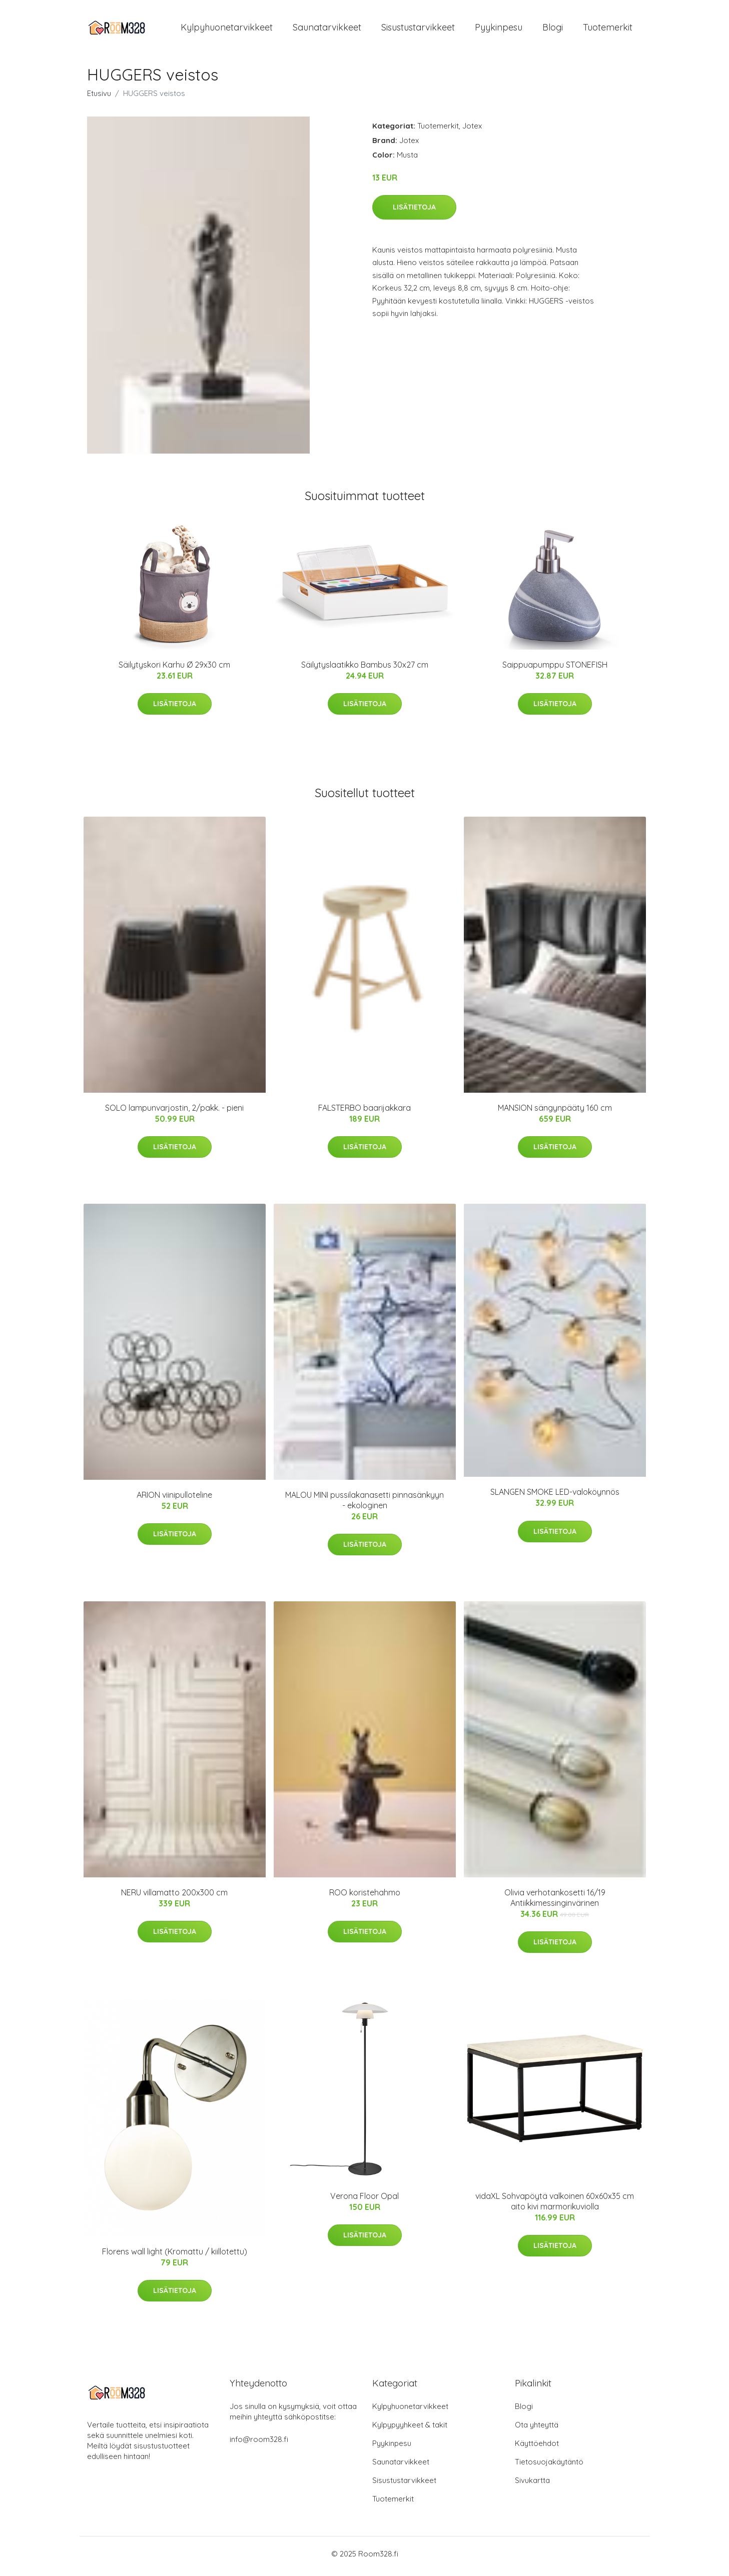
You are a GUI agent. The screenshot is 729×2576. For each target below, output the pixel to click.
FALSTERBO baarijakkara (364, 1113)
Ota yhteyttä (536, 2429)
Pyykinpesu (498, 30)
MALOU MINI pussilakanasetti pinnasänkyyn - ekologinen (364, 1505)
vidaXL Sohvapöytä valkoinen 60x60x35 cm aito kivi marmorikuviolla (554, 2206)
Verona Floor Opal (364, 2201)
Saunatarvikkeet (327, 30)
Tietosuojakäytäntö (549, 2466)
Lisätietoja (414, 212)
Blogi (552, 30)
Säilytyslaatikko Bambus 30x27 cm (364, 670)
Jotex (472, 131)
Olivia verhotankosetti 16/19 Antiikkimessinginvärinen (554, 1902)
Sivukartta (532, 2485)
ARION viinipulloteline (174, 1500)
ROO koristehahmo (364, 1897)
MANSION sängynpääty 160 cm (555, 1113)
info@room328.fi (259, 2444)
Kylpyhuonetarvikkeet (227, 30)
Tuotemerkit (607, 30)
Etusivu (99, 98)
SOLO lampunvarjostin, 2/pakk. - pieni (174, 1113)
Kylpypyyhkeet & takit (409, 2429)
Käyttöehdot (537, 2448)
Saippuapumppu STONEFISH (554, 670)
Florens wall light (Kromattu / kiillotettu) (174, 2256)
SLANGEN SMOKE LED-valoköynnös (554, 1497)
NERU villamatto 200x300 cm (174, 1897)
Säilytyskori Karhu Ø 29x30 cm (174, 670)
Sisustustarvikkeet (418, 30)
